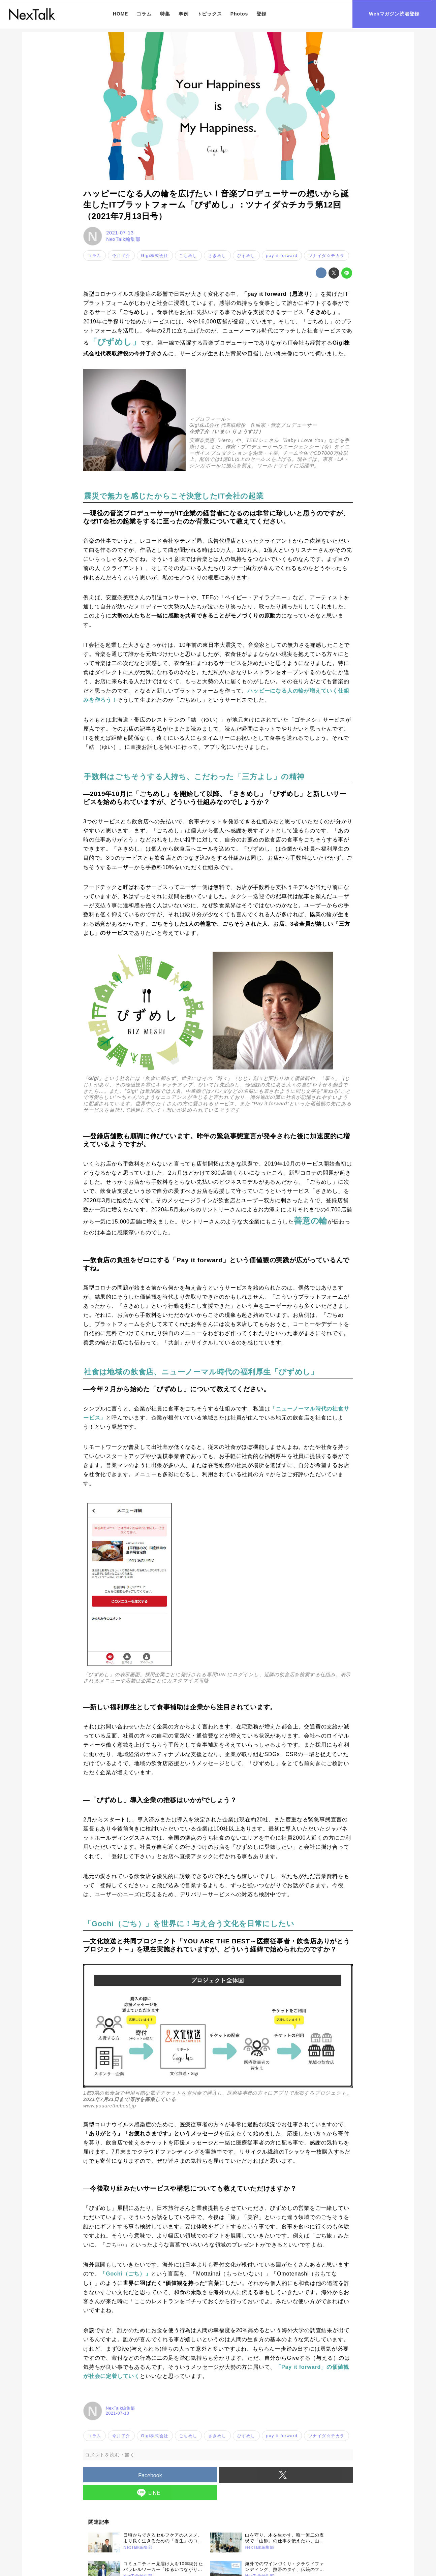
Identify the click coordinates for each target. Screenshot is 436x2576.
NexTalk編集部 (123, 239)
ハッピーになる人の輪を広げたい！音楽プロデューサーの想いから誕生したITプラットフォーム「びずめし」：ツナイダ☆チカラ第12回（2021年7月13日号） (216, 205)
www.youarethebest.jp (109, 2105)
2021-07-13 (120, 232)
